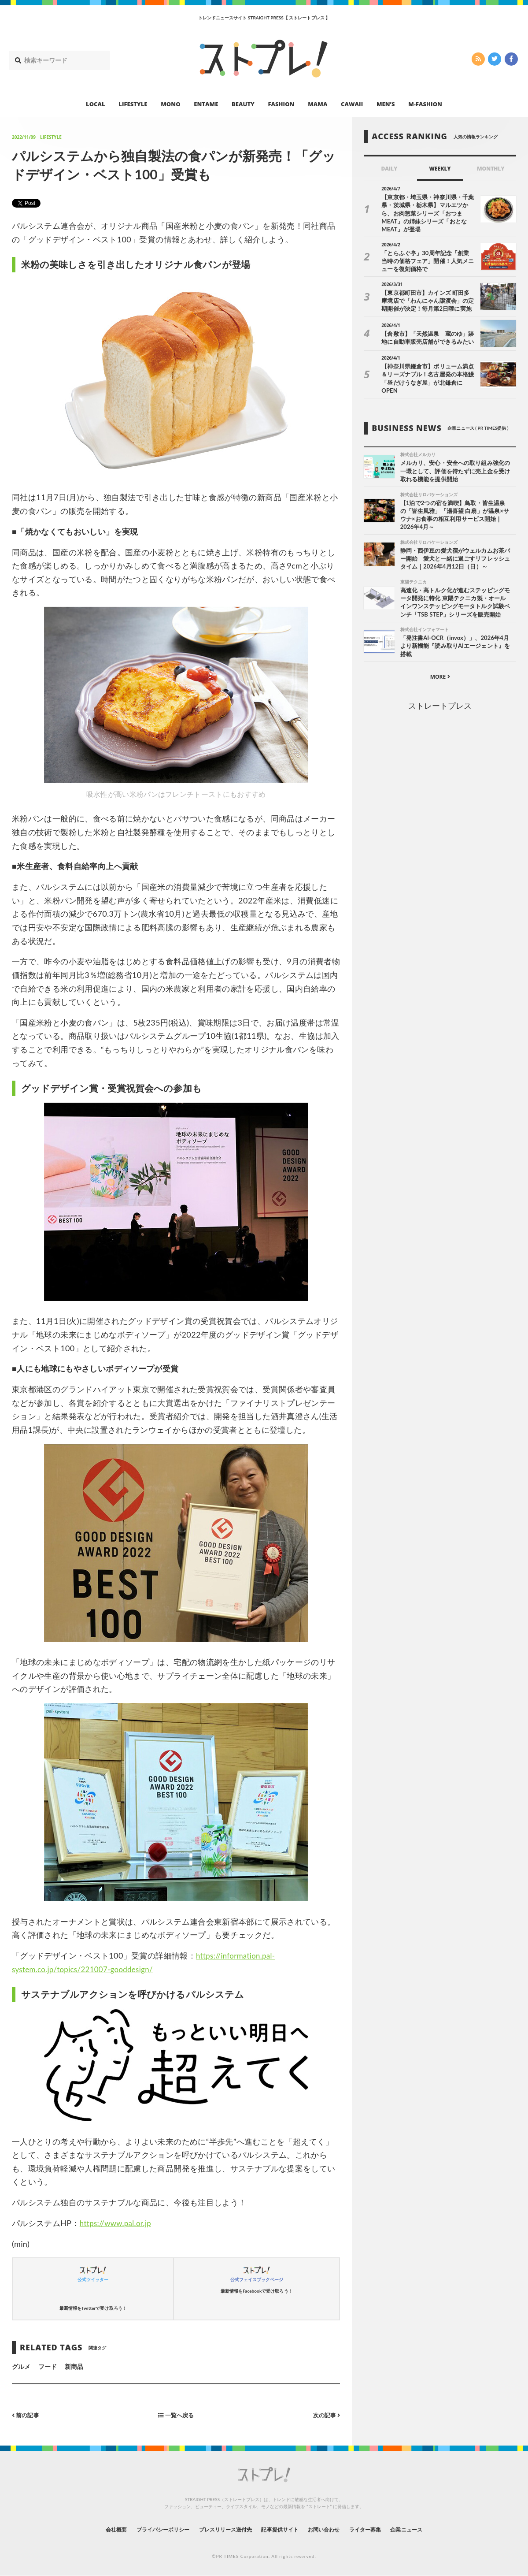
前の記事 (26, 2415)
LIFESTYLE (132, 104)
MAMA (317, 104)
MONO (170, 104)
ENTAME (206, 104)
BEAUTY (243, 104)
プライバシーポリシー (146, 2529)
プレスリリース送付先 (219, 2529)
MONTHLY (491, 168)
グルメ (21, 2366)
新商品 (74, 2366)
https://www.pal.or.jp (118, 2223)
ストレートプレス (440, 698)
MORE (440, 669)
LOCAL (95, 104)
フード (47, 2366)
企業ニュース (429, 2529)
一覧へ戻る (176, 2415)
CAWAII (352, 104)
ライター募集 (381, 2529)
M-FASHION (425, 104)
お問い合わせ (333, 2529)
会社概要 (92, 2529)
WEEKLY (439, 168)
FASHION (281, 104)
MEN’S (386, 104)
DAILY (389, 168)
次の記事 (325, 2415)
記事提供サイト (282, 2529)
